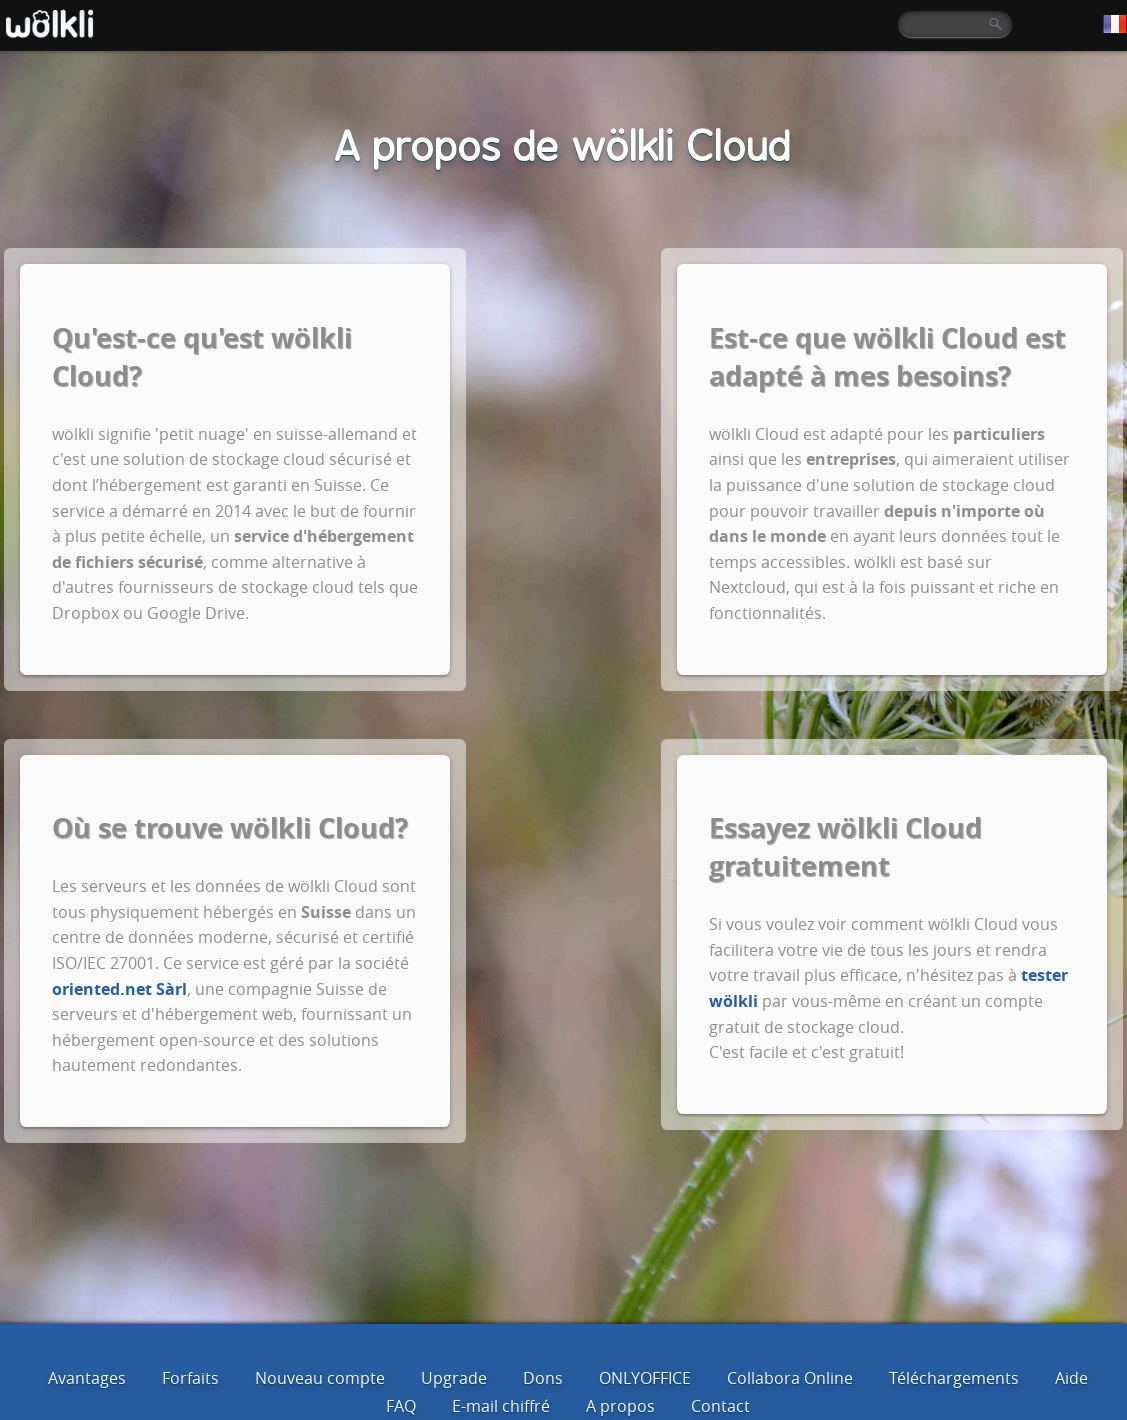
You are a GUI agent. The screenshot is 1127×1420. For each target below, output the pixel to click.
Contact (720, 1406)
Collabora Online (790, 1378)
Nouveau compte (320, 1378)
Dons (543, 1378)
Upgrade (454, 1378)
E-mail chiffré (501, 1406)
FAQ (401, 1406)
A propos (620, 1406)
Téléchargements (954, 1378)
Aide (1071, 1378)
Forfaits (190, 1378)
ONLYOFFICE (645, 1378)
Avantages (87, 1378)
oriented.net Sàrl (119, 989)
